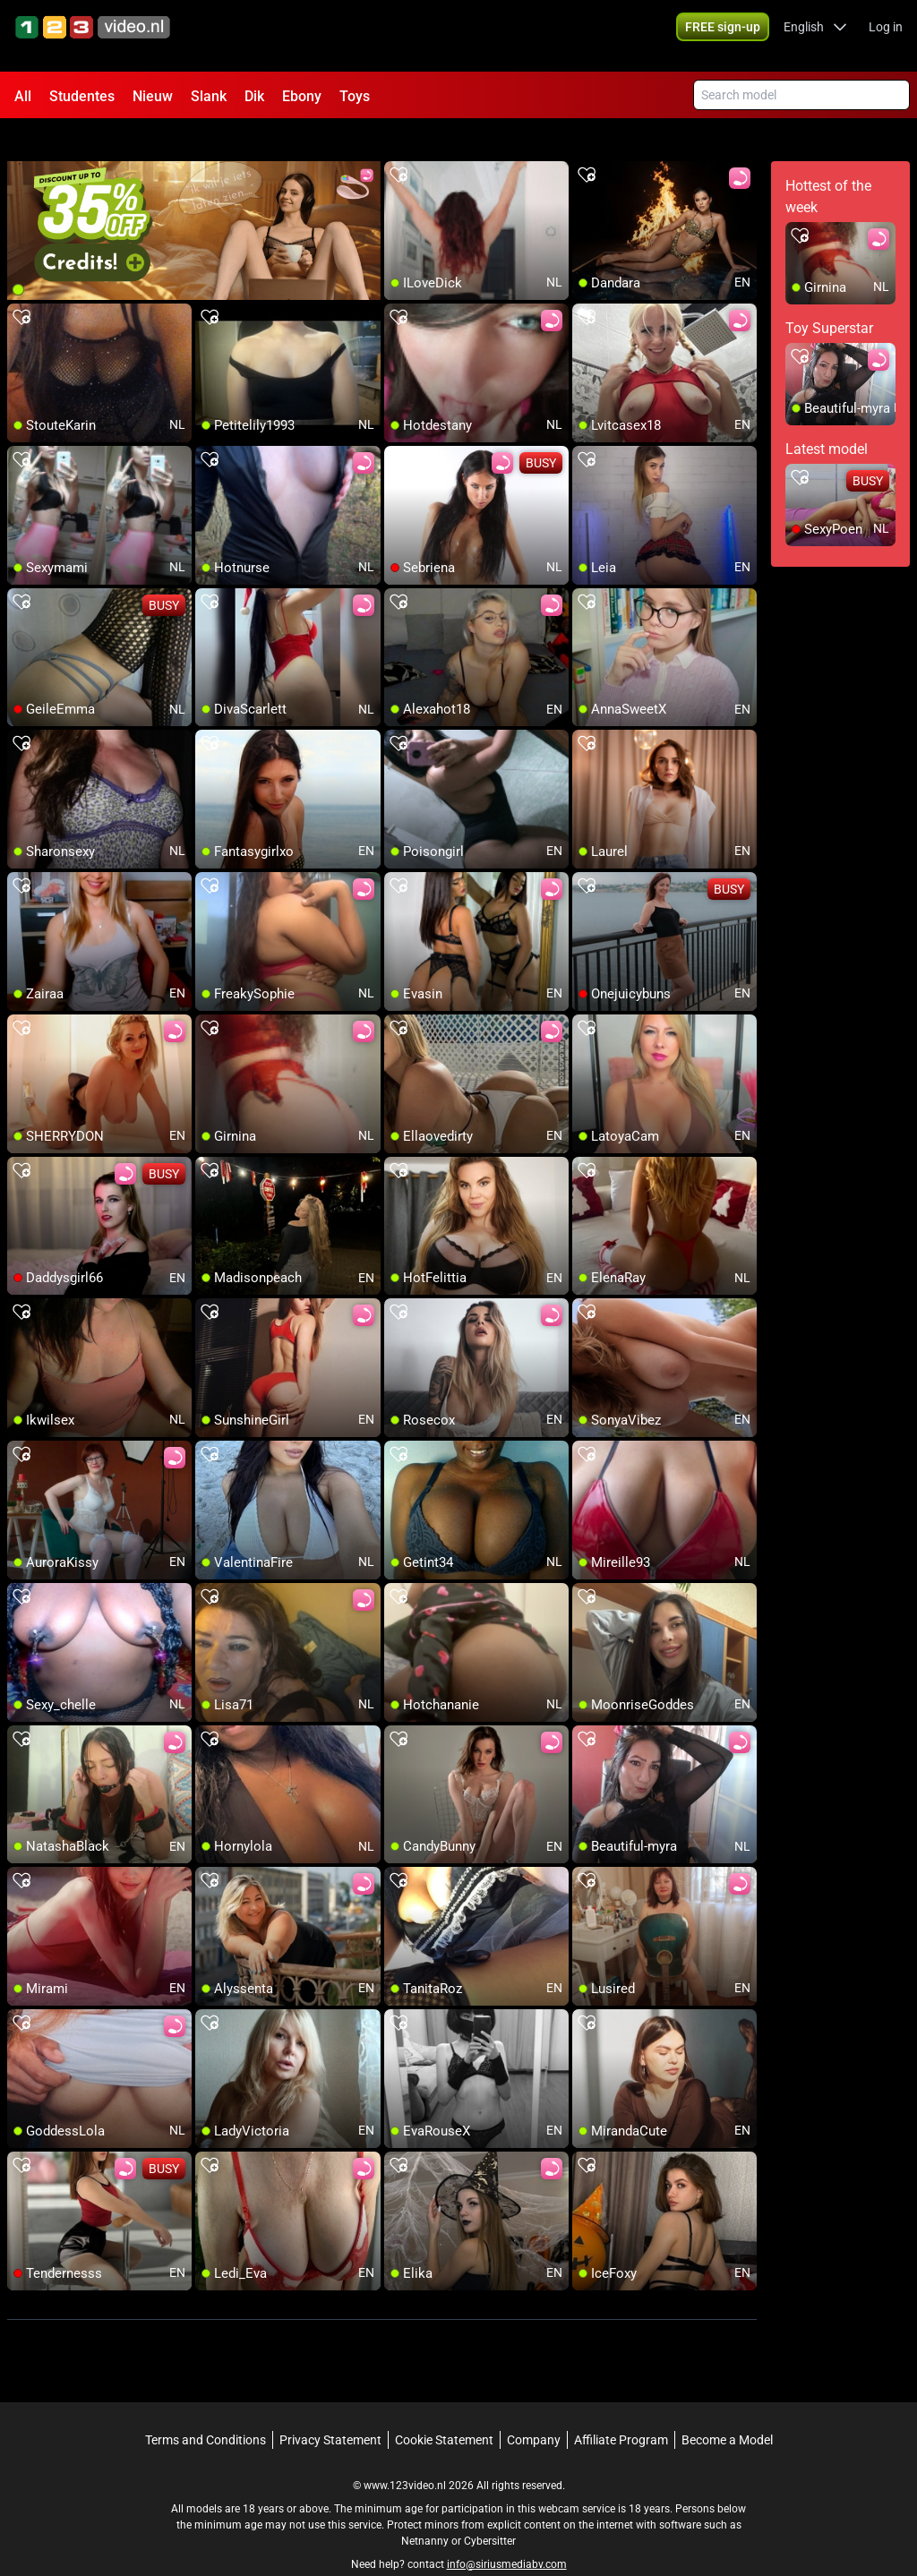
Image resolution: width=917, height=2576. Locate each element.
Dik (254, 96)
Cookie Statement (444, 2408)
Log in (886, 36)
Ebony (301, 96)
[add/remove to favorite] (398, 143)
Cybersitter (490, 2509)
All (22, 96)
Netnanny (426, 2509)
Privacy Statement (330, 2408)
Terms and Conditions (205, 2408)
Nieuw (153, 96)
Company (534, 2408)
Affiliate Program (621, 2408)
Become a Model (727, 2408)
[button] (815, 36)
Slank (209, 96)
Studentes (82, 96)
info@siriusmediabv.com (507, 2532)
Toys (354, 96)
